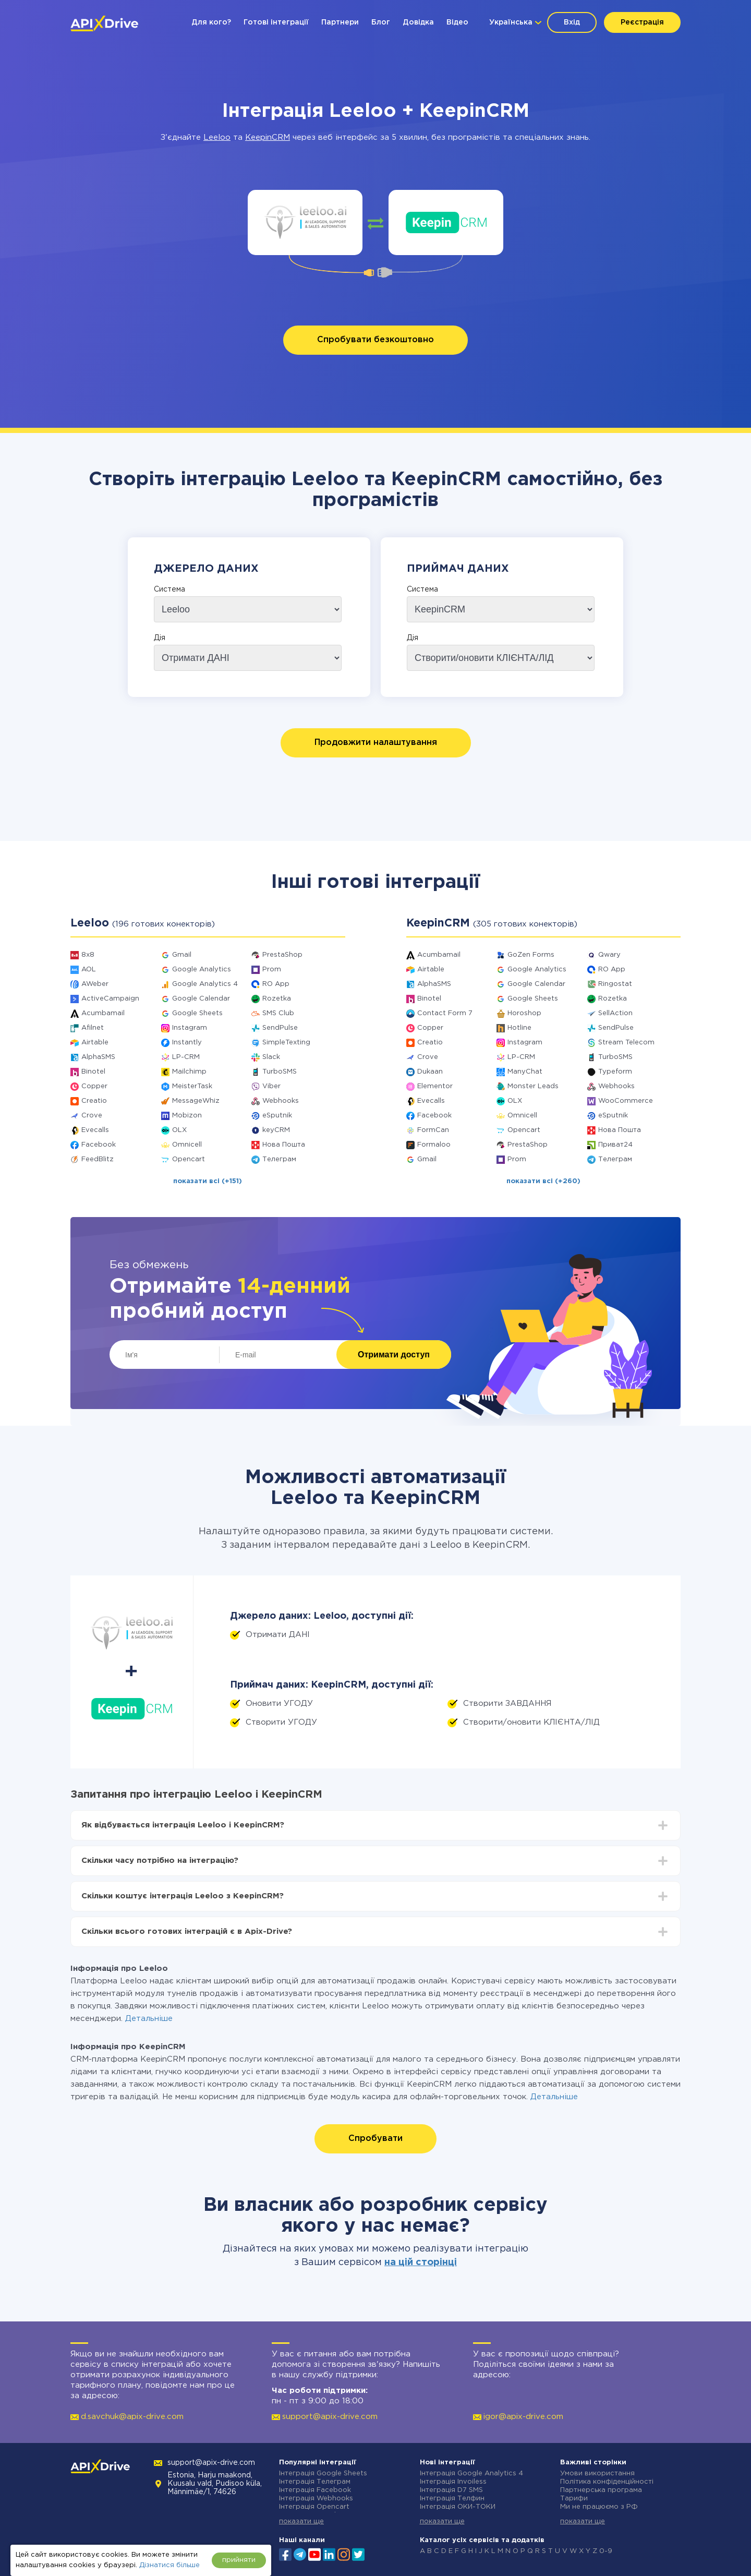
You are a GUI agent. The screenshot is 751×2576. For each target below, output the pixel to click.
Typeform (615, 1072)
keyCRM (276, 1130)
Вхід (572, 22)
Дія (159, 638)
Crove (91, 1115)
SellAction (615, 1013)
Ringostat (615, 984)
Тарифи (574, 2498)
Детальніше (149, 2018)
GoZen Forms (530, 955)
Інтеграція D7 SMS (451, 2490)
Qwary (609, 955)
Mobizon (187, 1115)
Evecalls (95, 1130)
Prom (271, 969)
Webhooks (280, 1101)
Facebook (98, 1145)
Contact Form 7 (445, 1013)
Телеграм (279, 1159)
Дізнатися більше (169, 2565)
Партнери (340, 22)
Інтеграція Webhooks (316, 2498)
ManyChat (524, 1072)
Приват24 (615, 1145)
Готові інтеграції (276, 22)
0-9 (605, 2551)
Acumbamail (103, 1013)
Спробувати (375, 2138)
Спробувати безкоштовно (375, 340)
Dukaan (430, 1072)
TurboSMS (279, 1072)
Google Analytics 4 (205, 984)
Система (169, 589)
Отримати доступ (394, 1354)
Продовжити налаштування (375, 743)
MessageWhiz (196, 1101)
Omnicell (187, 1145)
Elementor (435, 1086)
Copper (94, 1086)
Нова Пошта (283, 1145)
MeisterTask (192, 1086)
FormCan (433, 1130)
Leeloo (217, 137)
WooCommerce (625, 1101)
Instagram (189, 1028)
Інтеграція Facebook (315, 2490)
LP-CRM (186, 1057)
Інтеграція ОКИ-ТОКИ (457, 2507)
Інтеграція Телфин (452, 2498)
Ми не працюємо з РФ (599, 2507)
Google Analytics (201, 969)
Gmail (181, 955)
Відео (457, 22)
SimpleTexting (286, 1042)
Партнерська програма (601, 2490)
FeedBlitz (97, 1159)
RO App (275, 984)
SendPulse (280, 1028)
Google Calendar (201, 999)
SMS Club (278, 1013)
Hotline (519, 1028)
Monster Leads (533, 1086)
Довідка (418, 22)
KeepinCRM (267, 137)
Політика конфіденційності (606, 2482)
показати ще (301, 2521)
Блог (380, 22)
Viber (271, 1086)
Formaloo (434, 1145)
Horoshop (524, 1013)
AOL (88, 969)
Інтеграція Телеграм (314, 2482)
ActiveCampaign (110, 999)
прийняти (239, 2560)
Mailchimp (189, 1072)
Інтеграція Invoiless (453, 2482)
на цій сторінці (420, 2262)
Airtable (94, 1042)
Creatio (94, 1101)
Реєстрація (642, 22)
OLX (179, 1130)
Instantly (187, 1042)
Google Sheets (197, 1013)
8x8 (87, 955)
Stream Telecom (626, 1042)
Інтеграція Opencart (314, 2507)
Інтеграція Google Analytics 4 (471, 2473)
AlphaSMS (98, 1057)
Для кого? (211, 22)
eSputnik (277, 1115)
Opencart (188, 1159)
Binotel (93, 1072)
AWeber (94, 984)
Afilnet (92, 1028)
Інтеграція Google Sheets (323, 2473)
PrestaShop (282, 955)
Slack (271, 1057)
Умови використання (597, 2473)
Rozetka (276, 999)
